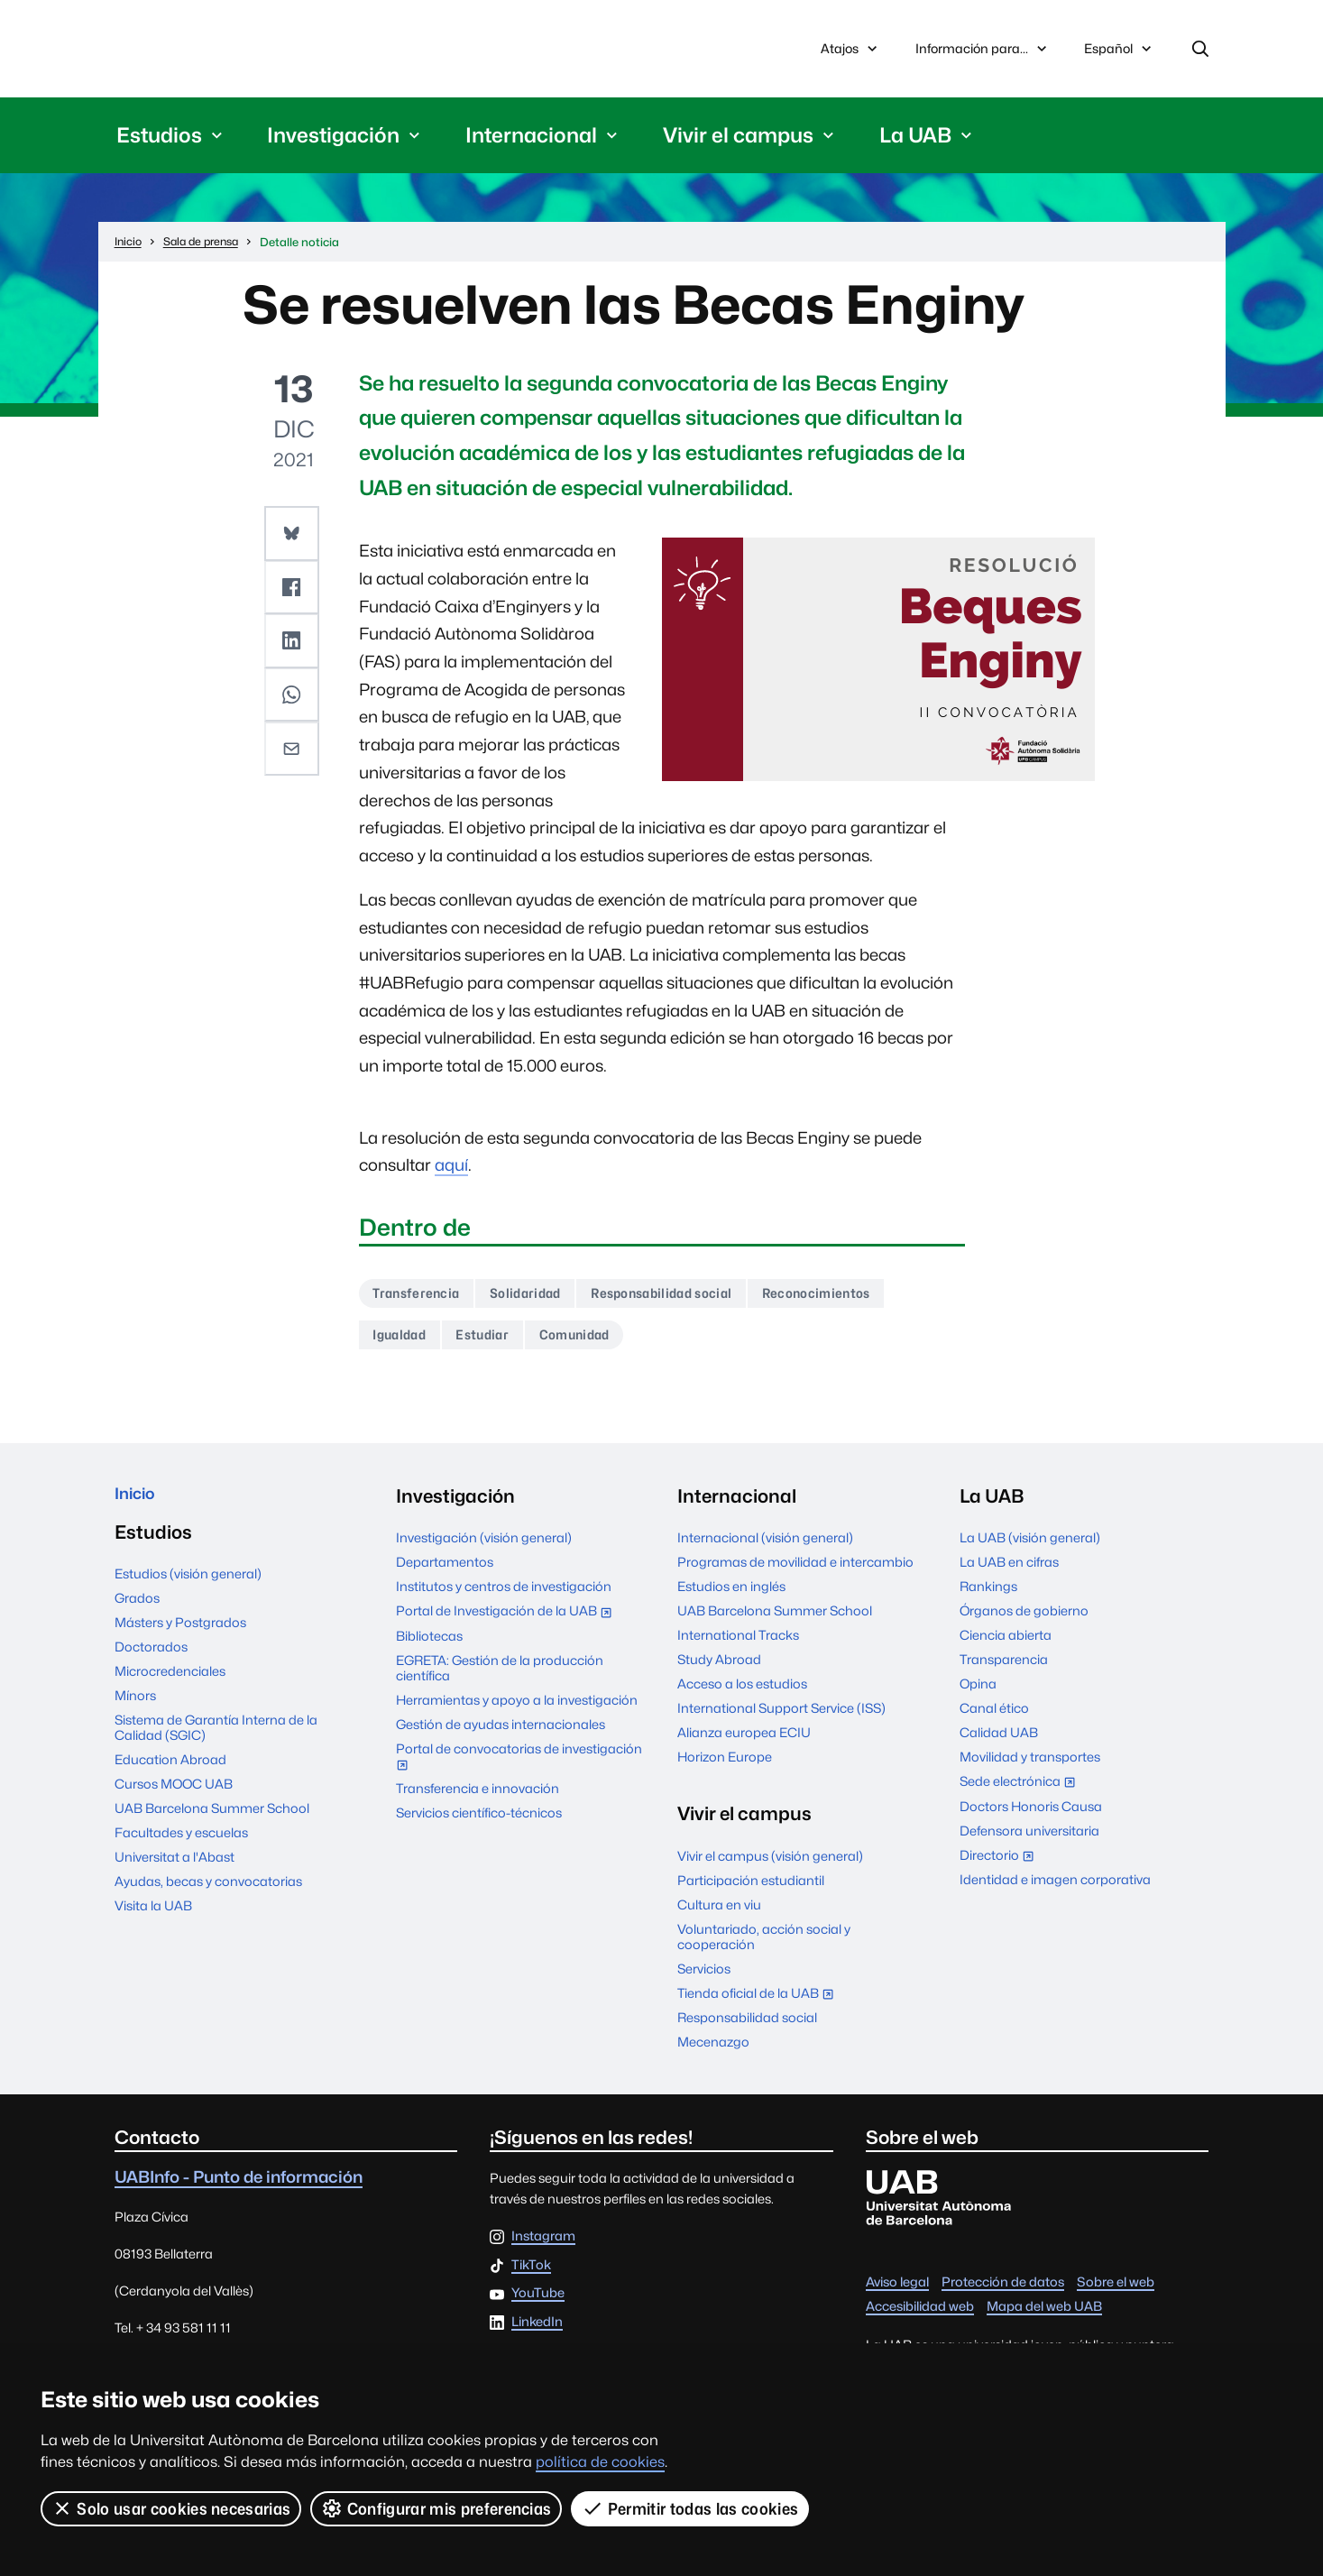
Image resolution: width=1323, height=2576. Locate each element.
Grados (137, 1616)
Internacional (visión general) (765, 1549)
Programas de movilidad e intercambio (795, 1573)
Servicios (703, 1979)
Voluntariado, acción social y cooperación (763, 1947)
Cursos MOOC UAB (174, 1801)
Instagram (543, 2248)
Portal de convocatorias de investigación (519, 1769)
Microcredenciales (170, 1688)
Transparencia (1004, 1671)
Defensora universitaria (1029, 1841)
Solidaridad (543, 1300)
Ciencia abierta (1006, 1646)
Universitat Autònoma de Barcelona (285, 51)
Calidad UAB (999, 1744)
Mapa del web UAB (1044, 2317)
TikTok (531, 2276)
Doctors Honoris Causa (1031, 1817)
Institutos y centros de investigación (503, 1597)
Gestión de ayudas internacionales (500, 1735)
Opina (978, 1695)
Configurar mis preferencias (437, 2508)
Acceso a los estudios (742, 1695)
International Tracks (738, 1646)
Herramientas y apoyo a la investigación (517, 1710)
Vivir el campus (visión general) (770, 1866)
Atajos (851, 51)
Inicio (138, 1507)
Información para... (983, 51)
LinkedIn (537, 2333)
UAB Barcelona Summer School (212, 1825)
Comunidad (600, 1344)
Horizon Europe (724, 1768)
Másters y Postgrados (180, 1640)
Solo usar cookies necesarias (171, 2508)
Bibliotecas (429, 1646)
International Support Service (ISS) (781, 1719)
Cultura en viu (719, 1915)
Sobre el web (1115, 2293)
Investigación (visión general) (484, 1549)
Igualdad (405, 1344)
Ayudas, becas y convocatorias (208, 1898)
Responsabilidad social (694, 1300)
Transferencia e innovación (477, 1800)
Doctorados (151, 1664)
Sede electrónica (1021, 1794)
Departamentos (444, 1573)
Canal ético (994, 1719)
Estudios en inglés (731, 1597)
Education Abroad (170, 1777)
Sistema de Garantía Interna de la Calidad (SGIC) (216, 1744)
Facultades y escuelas (181, 1849)
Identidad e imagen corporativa (1055, 1891)
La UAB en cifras (1009, 1573)
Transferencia (422, 1300)
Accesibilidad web (920, 2317)
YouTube (538, 2305)
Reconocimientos (866, 1300)
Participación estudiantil (750, 1891)
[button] (293, 537)
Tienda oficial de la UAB (759, 2005)
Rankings (988, 1597)
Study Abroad (719, 1671)
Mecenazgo (713, 2053)
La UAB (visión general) (1030, 1549)
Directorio (1001, 1867)
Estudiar (497, 1344)
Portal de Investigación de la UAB (508, 1624)
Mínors (135, 1712)
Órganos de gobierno (1024, 1622)
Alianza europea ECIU (744, 1744)
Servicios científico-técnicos (479, 1824)
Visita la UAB (153, 1922)
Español (1119, 55)
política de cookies (600, 2461)
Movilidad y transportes (1030, 1768)
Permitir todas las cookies (691, 2508)
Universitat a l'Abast (174, 1873)
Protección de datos (1003, 2293)
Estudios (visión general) (188, 1591)
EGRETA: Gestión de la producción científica (499, 1678)
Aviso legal (897, 2293)
